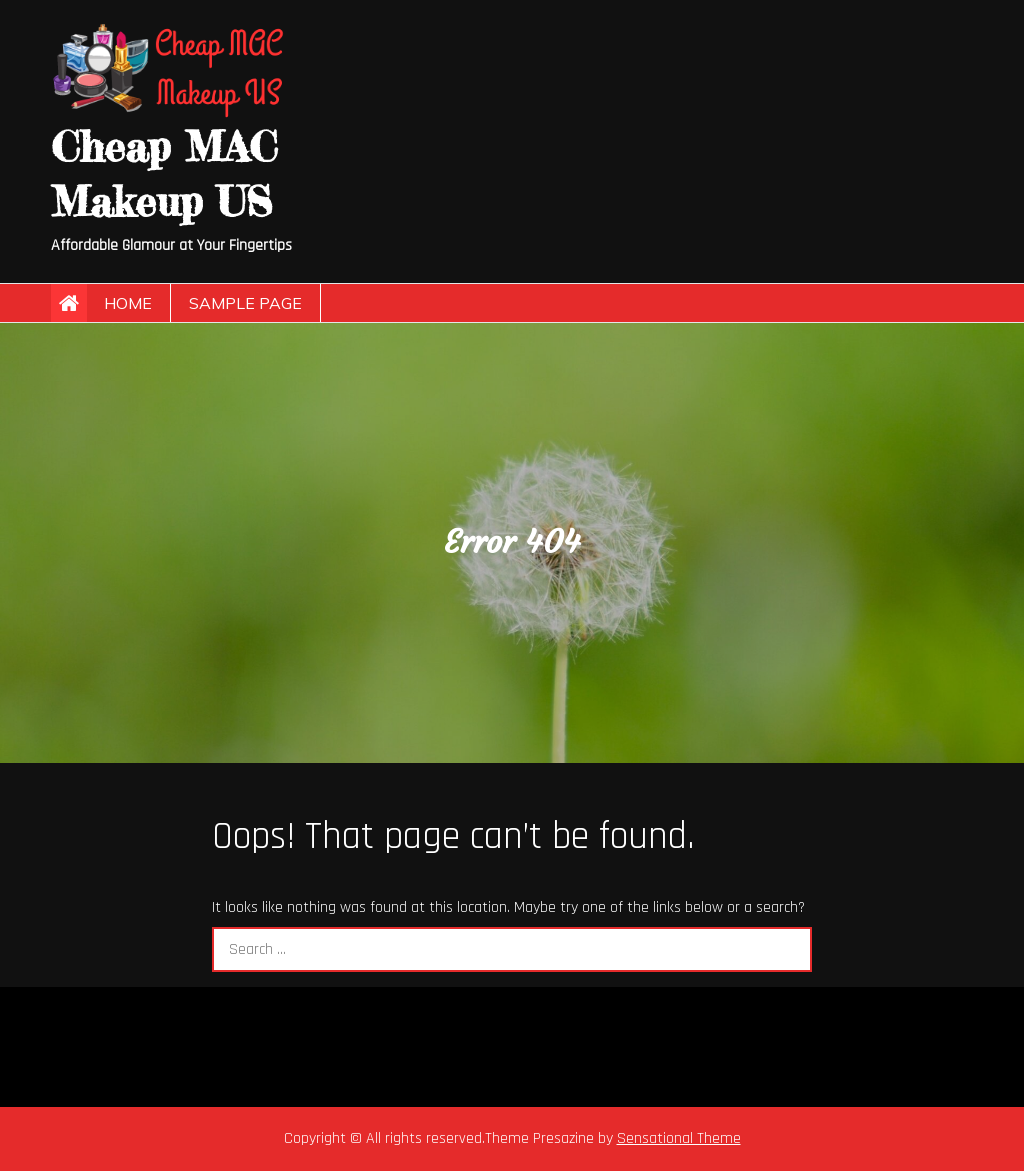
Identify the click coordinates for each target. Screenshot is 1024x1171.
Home (128, 303)
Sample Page (245, 303)
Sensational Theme (679, 1138)
